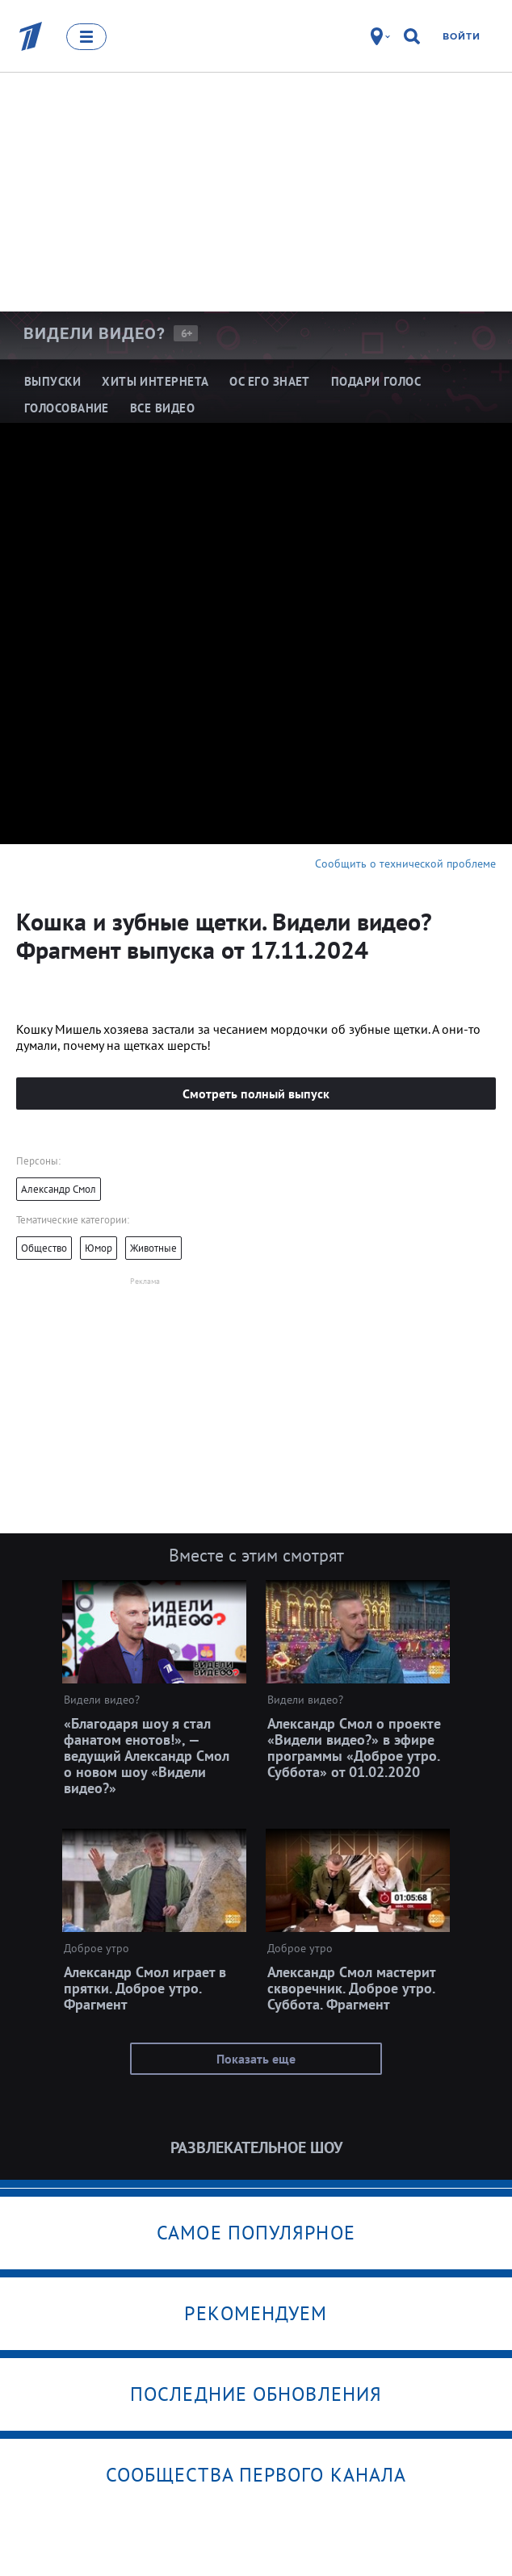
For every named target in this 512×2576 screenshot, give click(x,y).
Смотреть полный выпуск (256, 1093)
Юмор (98, 1248)
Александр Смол (58, 1189)
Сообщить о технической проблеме (405, 863)
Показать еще (256, 2059)
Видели (94, 333)
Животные (153, 1248)
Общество (44, 1248)
